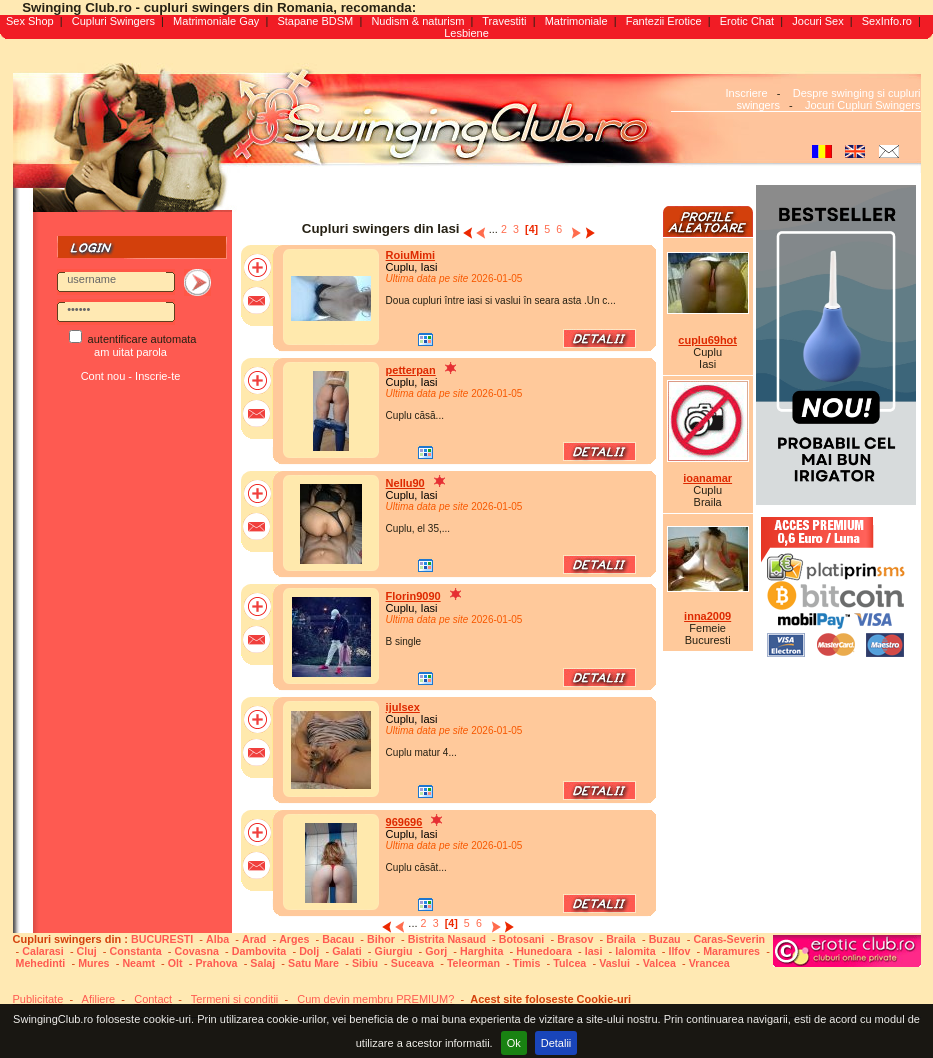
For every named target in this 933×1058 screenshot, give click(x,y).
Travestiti (504, 21)
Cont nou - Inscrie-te (131, 376)
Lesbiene (466, 33)
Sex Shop (30, 21)
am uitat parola (130, 352)
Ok (514, 1043)
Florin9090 (413, 596)
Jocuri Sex (817, 21)
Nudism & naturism (417, 21)
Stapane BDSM (315, 21)
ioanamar (707, 478)
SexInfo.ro (887, 21)
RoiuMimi (411, 255)
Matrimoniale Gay (216, 21)
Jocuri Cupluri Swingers (863, 105)
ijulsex (403, 707)
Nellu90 (405, 483)
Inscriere (746, 93)
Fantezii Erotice (664, 21)
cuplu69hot (707, 340)
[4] (531, 229)
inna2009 (707, 616)
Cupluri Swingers (113, 21)
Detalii (556, 1043)
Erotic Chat (747, 21)
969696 (404, 822)
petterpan (411, 370)
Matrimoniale (576, 21)
